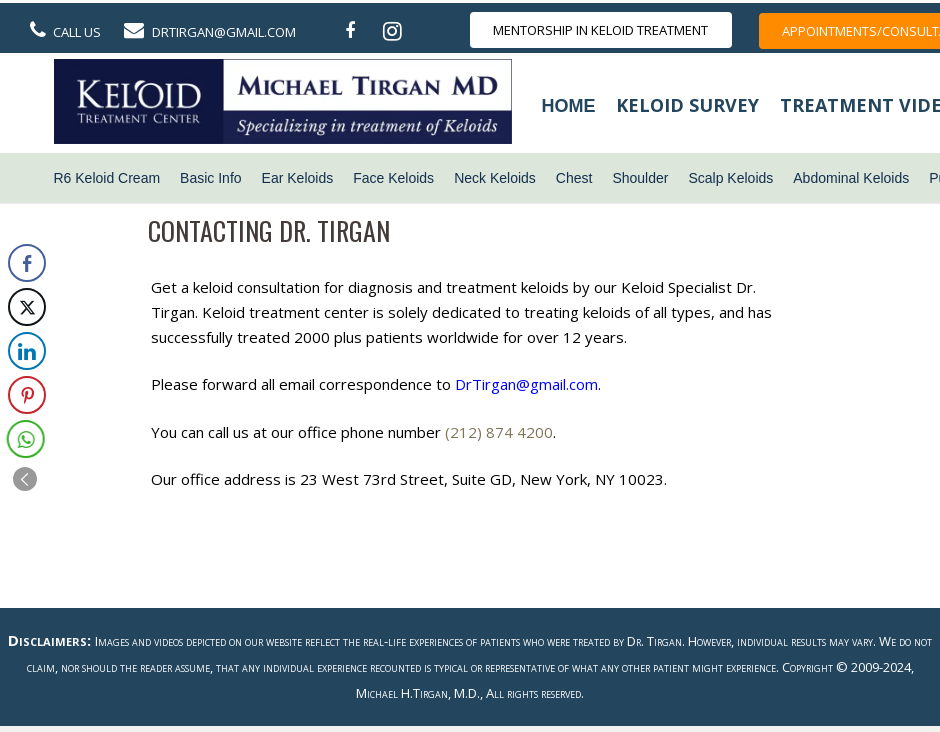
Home (569, 106)
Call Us (77, 32)
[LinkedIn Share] (27, 351)
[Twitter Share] (27, 307)
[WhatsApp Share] (22, 439)
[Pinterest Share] (26, 395)
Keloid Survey (687, 105)
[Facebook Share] (27, 263)
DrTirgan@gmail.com (224, 32)
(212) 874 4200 (499, 432)
